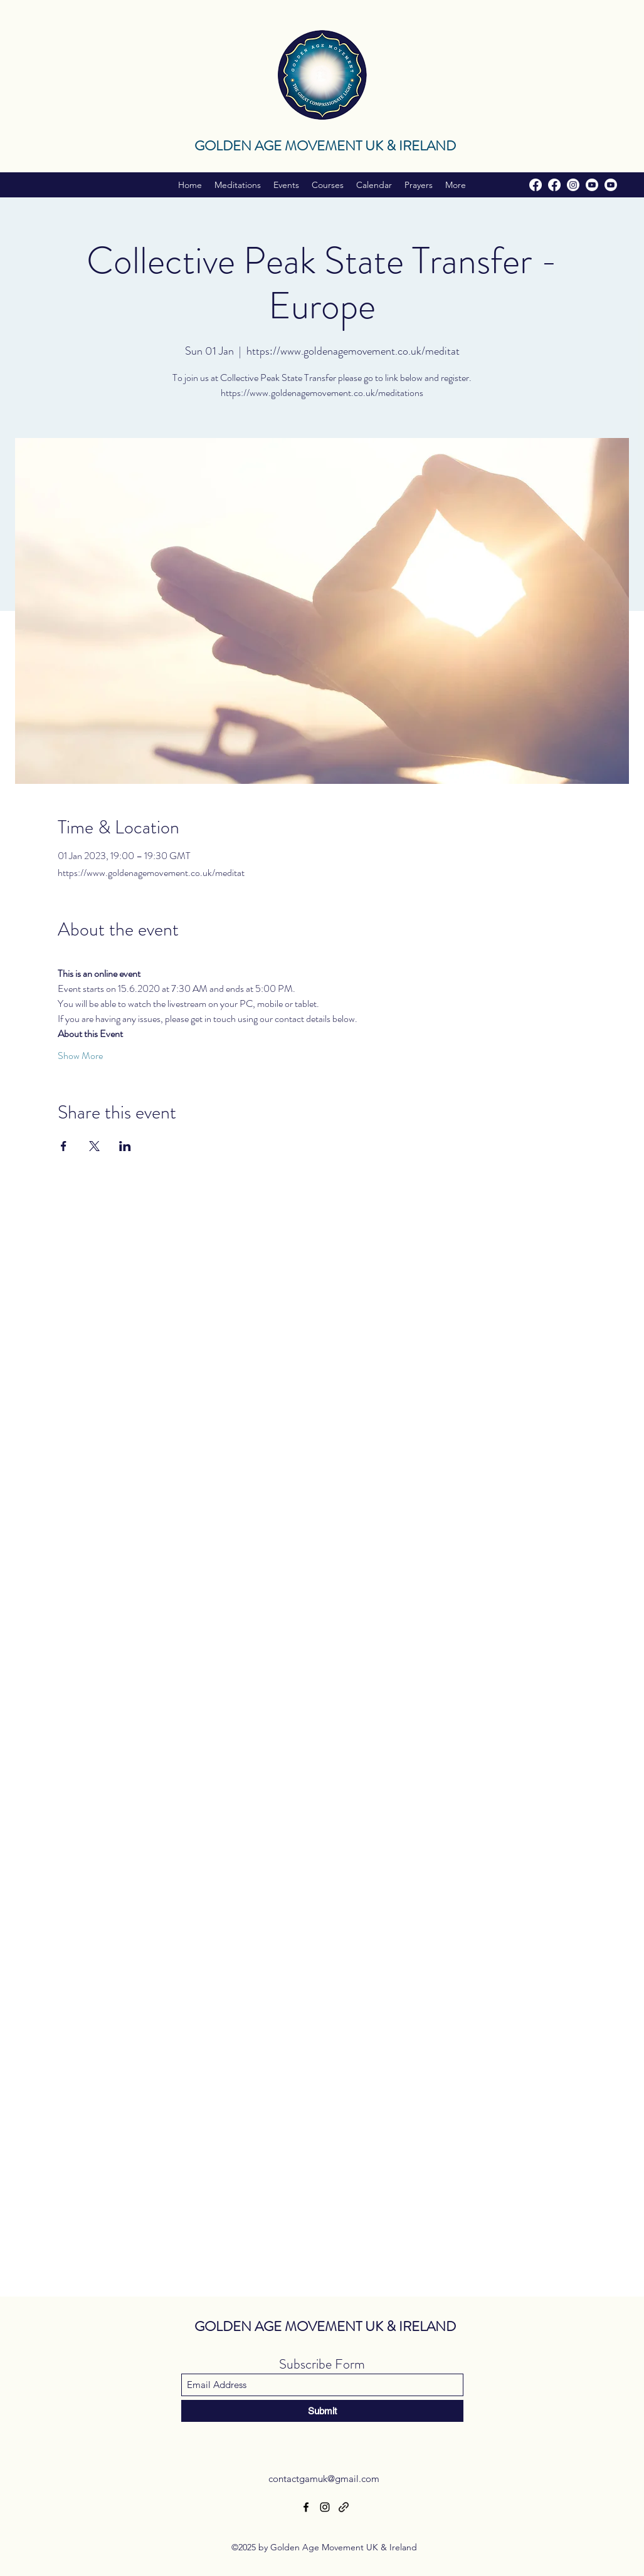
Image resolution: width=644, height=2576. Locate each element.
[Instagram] (573, 185)
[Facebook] (535, 185)
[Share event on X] (94, 1146)
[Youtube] (592, 185)
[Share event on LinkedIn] (125, 1146)
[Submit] (322, 2411)
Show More (80, 1056)
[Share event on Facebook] (64, 1146)
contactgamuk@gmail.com (323, 2479)
